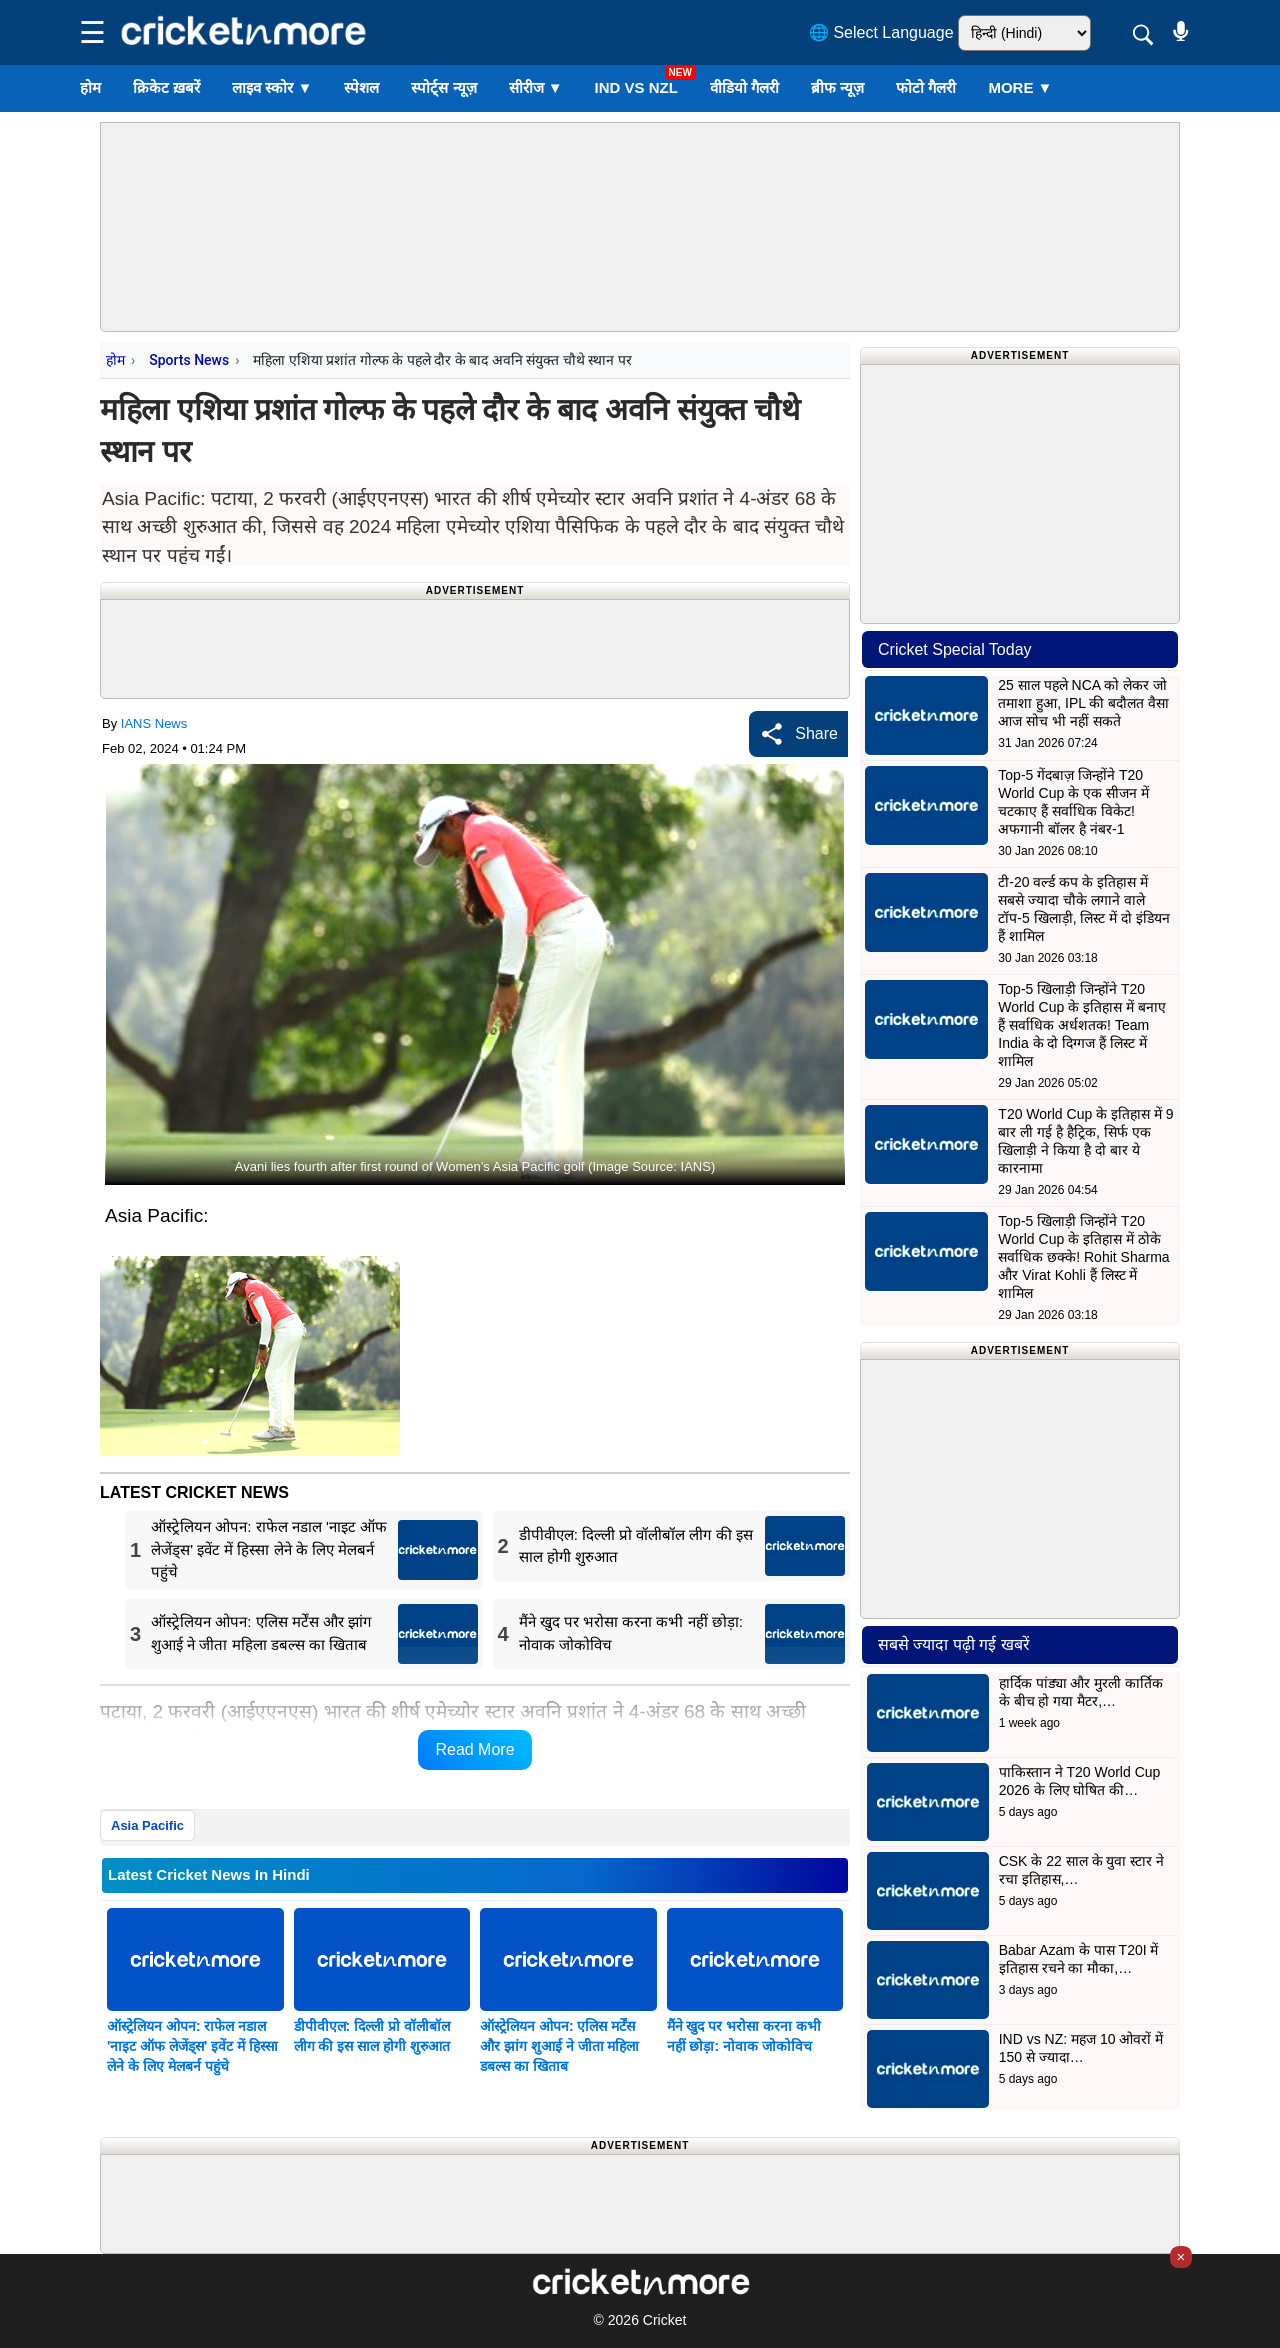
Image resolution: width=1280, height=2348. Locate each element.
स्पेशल (361, 87)
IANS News (154, 723)
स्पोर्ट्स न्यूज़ (443, 87)
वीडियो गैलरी (744, 87)
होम (90, 87)
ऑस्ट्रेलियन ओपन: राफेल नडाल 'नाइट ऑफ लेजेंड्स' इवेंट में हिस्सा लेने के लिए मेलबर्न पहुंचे (192, 2046)
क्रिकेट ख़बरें (166, 87)
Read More (474, 1749)
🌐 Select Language (881, 32)
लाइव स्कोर (272, 87)
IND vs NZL (636, 87)
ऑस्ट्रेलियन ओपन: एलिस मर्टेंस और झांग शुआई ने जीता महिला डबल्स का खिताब (559, 2046)
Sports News (189, 360)
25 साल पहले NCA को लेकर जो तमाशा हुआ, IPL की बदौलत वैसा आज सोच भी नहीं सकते (1083, 703)
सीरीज (536, 87)
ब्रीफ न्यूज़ (837, 87)
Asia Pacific (147, 1825)
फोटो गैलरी (926, 87)
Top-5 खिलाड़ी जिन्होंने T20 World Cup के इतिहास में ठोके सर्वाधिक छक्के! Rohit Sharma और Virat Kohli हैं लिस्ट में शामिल (1083, 1257)
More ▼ (1020, 87)
